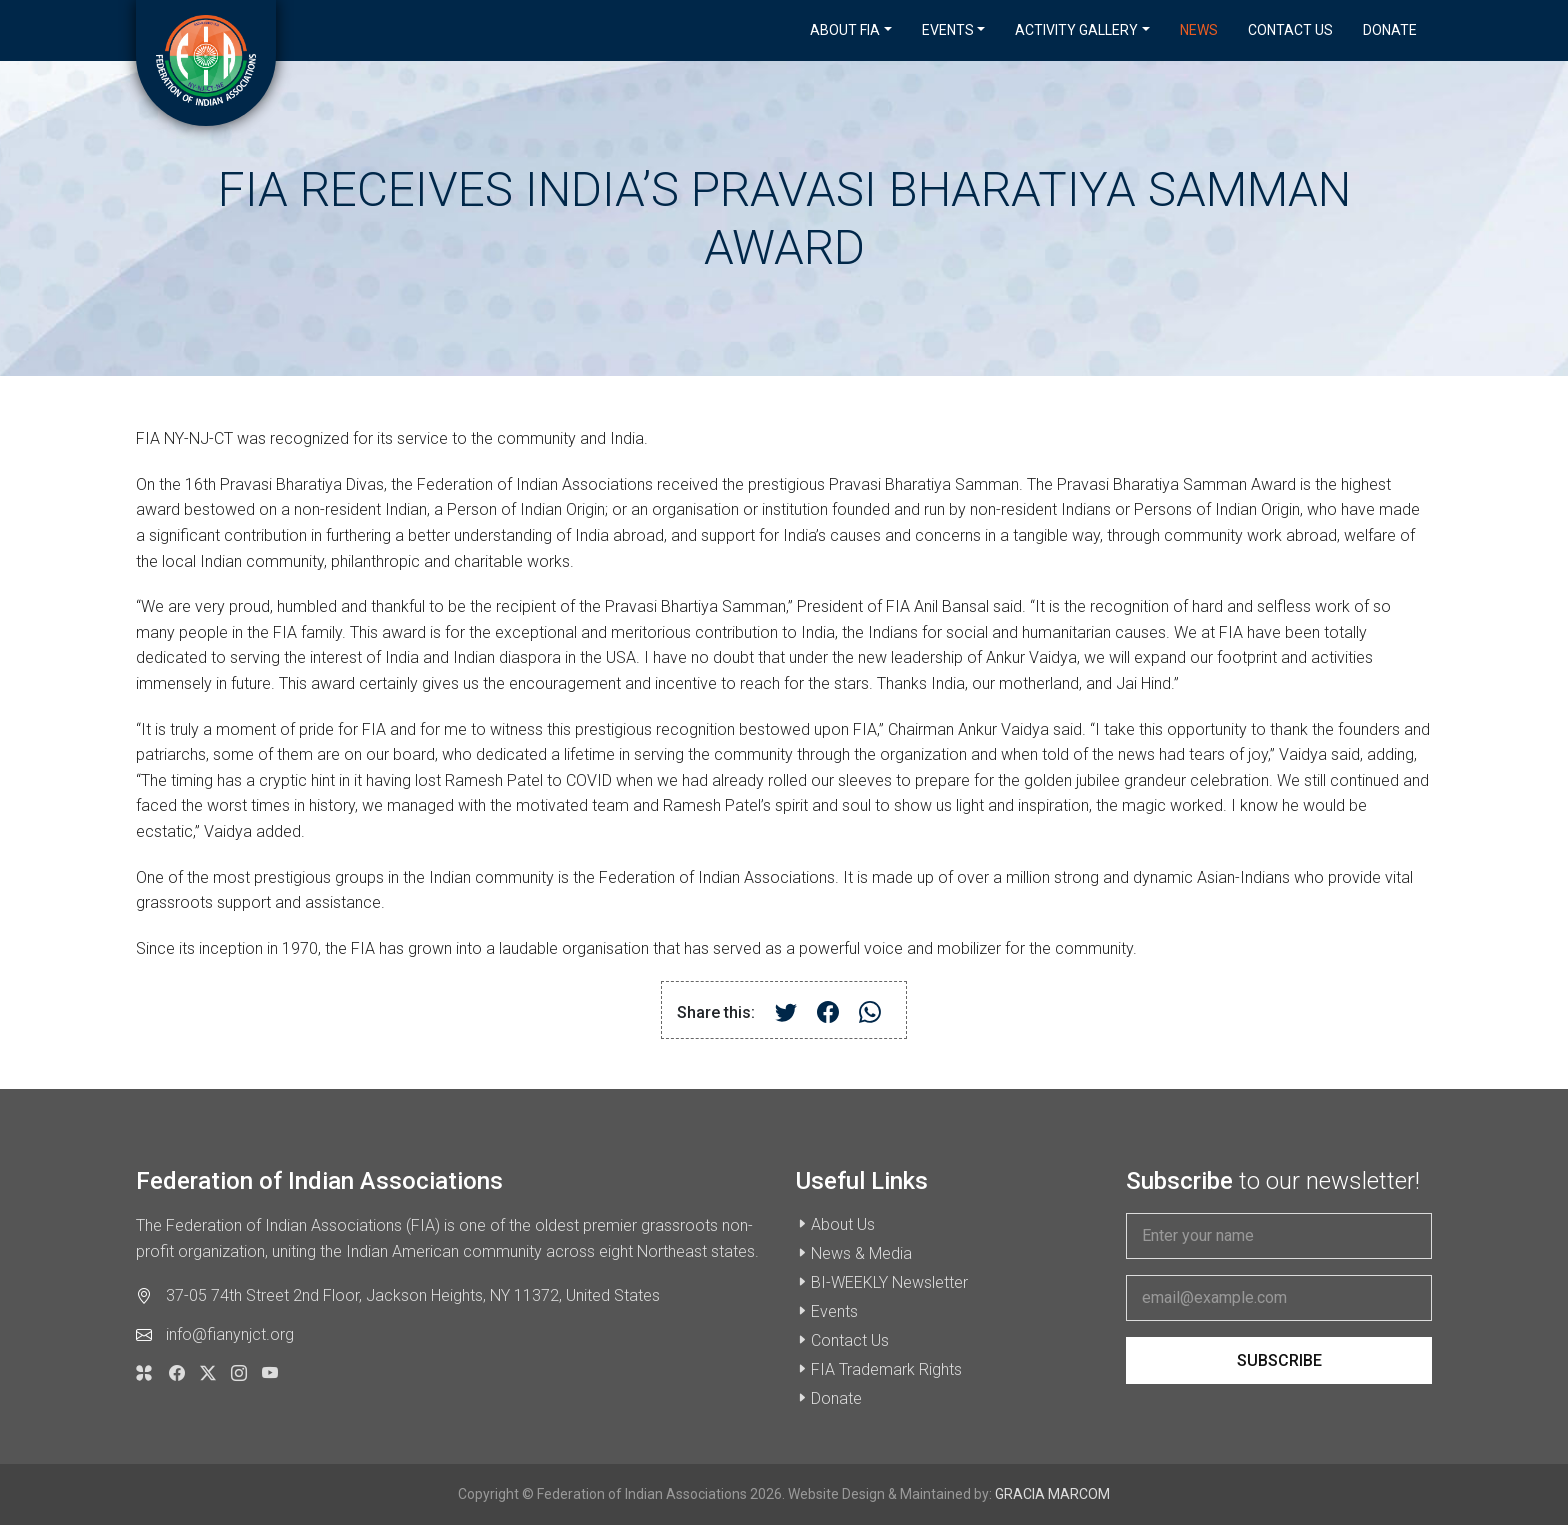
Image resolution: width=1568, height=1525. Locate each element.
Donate (1390, 30)
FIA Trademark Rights (886, 1369)
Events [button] (948, 30)
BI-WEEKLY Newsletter (889, 1282)
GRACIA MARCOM (1052, 1494)
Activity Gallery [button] (1076, 30)
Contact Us (1290, 30)
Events (834, 1311)
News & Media (861, 1253)
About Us (843, 1224)
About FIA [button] (845, 30)
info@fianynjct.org (230, 1334)
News (1199, 30)
